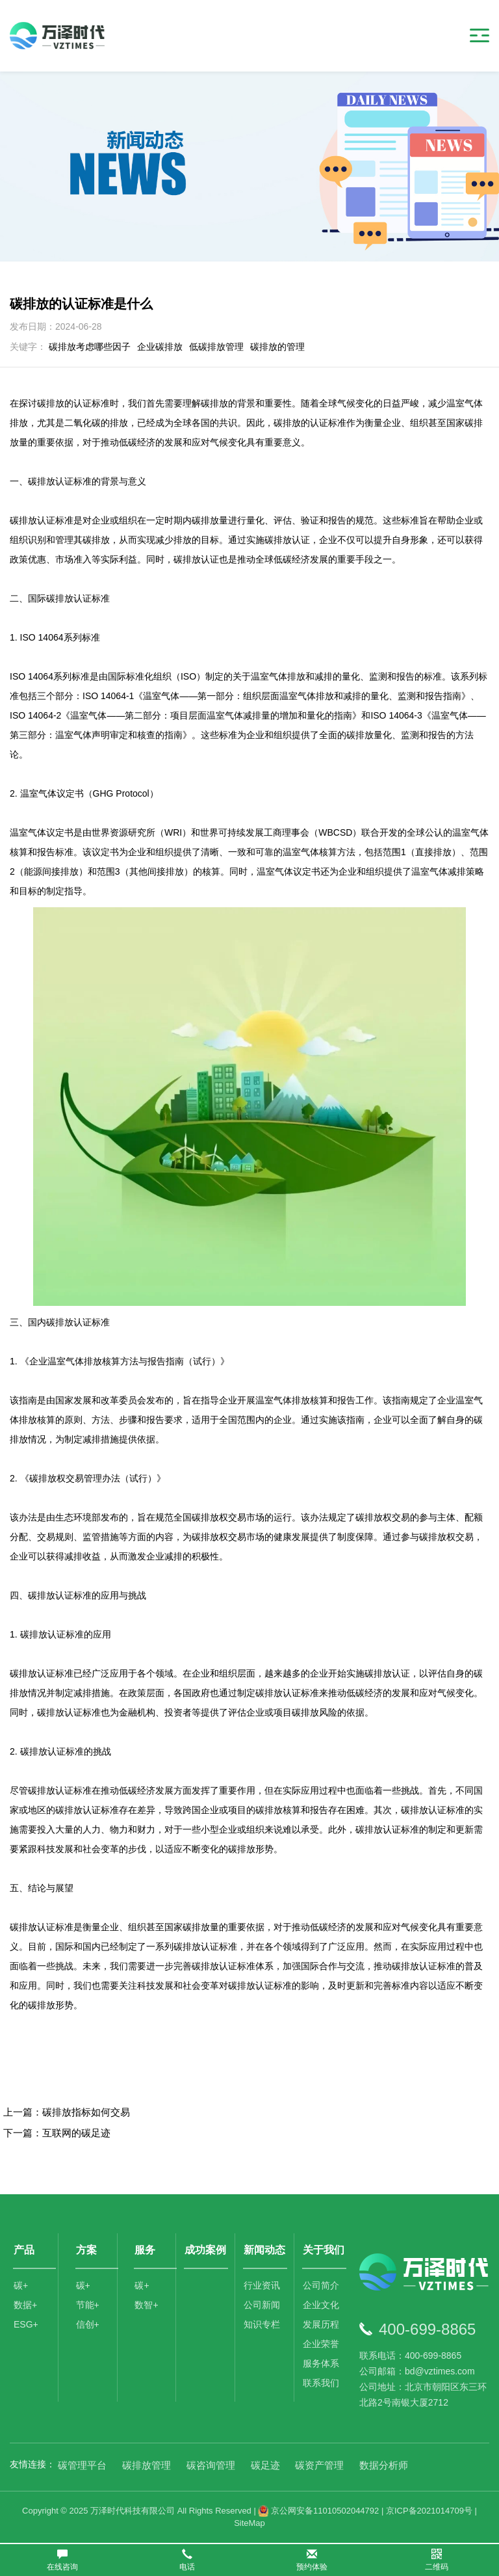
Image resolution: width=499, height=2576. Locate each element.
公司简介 (321, 2285)
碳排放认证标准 (41, 1927)
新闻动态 (264, 2249)
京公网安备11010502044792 (318, 2511)
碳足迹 (265, 2465)
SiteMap (249, 2523)
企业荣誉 (321, 2344)
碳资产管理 (319, 2465)
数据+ (25, 2305)
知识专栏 (262, 2324)
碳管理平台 (82, 2465)
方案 (86, 2249)
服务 (144, 2249)
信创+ (87, 2324)
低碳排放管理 (216, 346)
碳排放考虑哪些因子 (90, 346)
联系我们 (321, 2383)
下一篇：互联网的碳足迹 (56, 2132)
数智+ (146, 2305)
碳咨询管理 (210, 2465)
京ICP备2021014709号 (429, 2511)
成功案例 (205, 2249)
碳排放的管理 (277, 346)
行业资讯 (262, 2285)
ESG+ (26, 2324)
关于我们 (323, 2249)
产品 (24, 2249)
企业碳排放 (160, 346)
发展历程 (321, 2324)
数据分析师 (383, 2465)
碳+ (21, 2285)
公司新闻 (262, 2305)
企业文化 (321, 2305)
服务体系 (321, 2363)
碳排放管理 (146, 2465)
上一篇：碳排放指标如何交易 (66, 2112)
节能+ (87, 2305)
